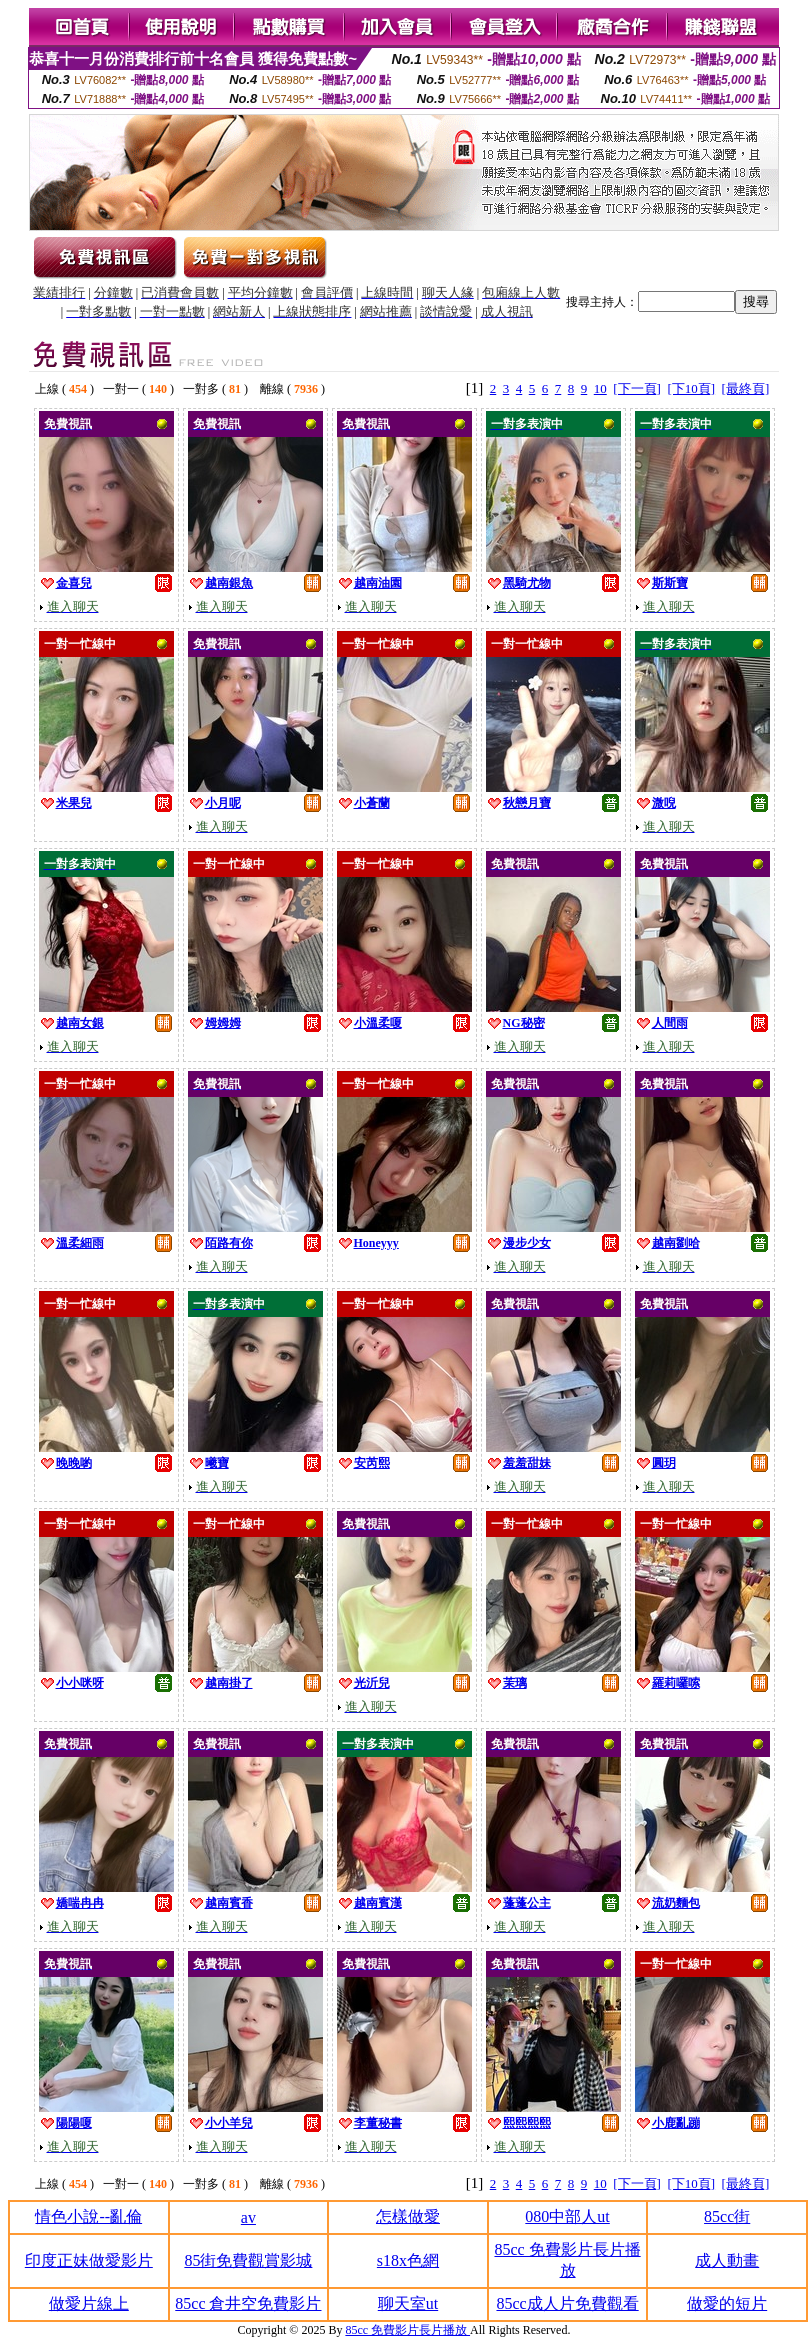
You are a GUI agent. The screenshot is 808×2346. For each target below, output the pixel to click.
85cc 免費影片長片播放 (407, 2330)
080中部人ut (567, 2216)
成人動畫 (727, 2260)
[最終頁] (746, 388)
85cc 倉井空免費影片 (248, 2303)
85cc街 (727, 2216)
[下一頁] (637, 388)
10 (600, 388)
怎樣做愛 (408, 2216)
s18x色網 (408, 2260)
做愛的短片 (727, 2303)
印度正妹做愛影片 (89, 2260)
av (248, 2217)
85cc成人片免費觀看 (567, 2303)
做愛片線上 (89, 2303)
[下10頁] (691, 388)
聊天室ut (408, 2303)
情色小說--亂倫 (88, 2216)
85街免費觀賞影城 (248, 2260)
